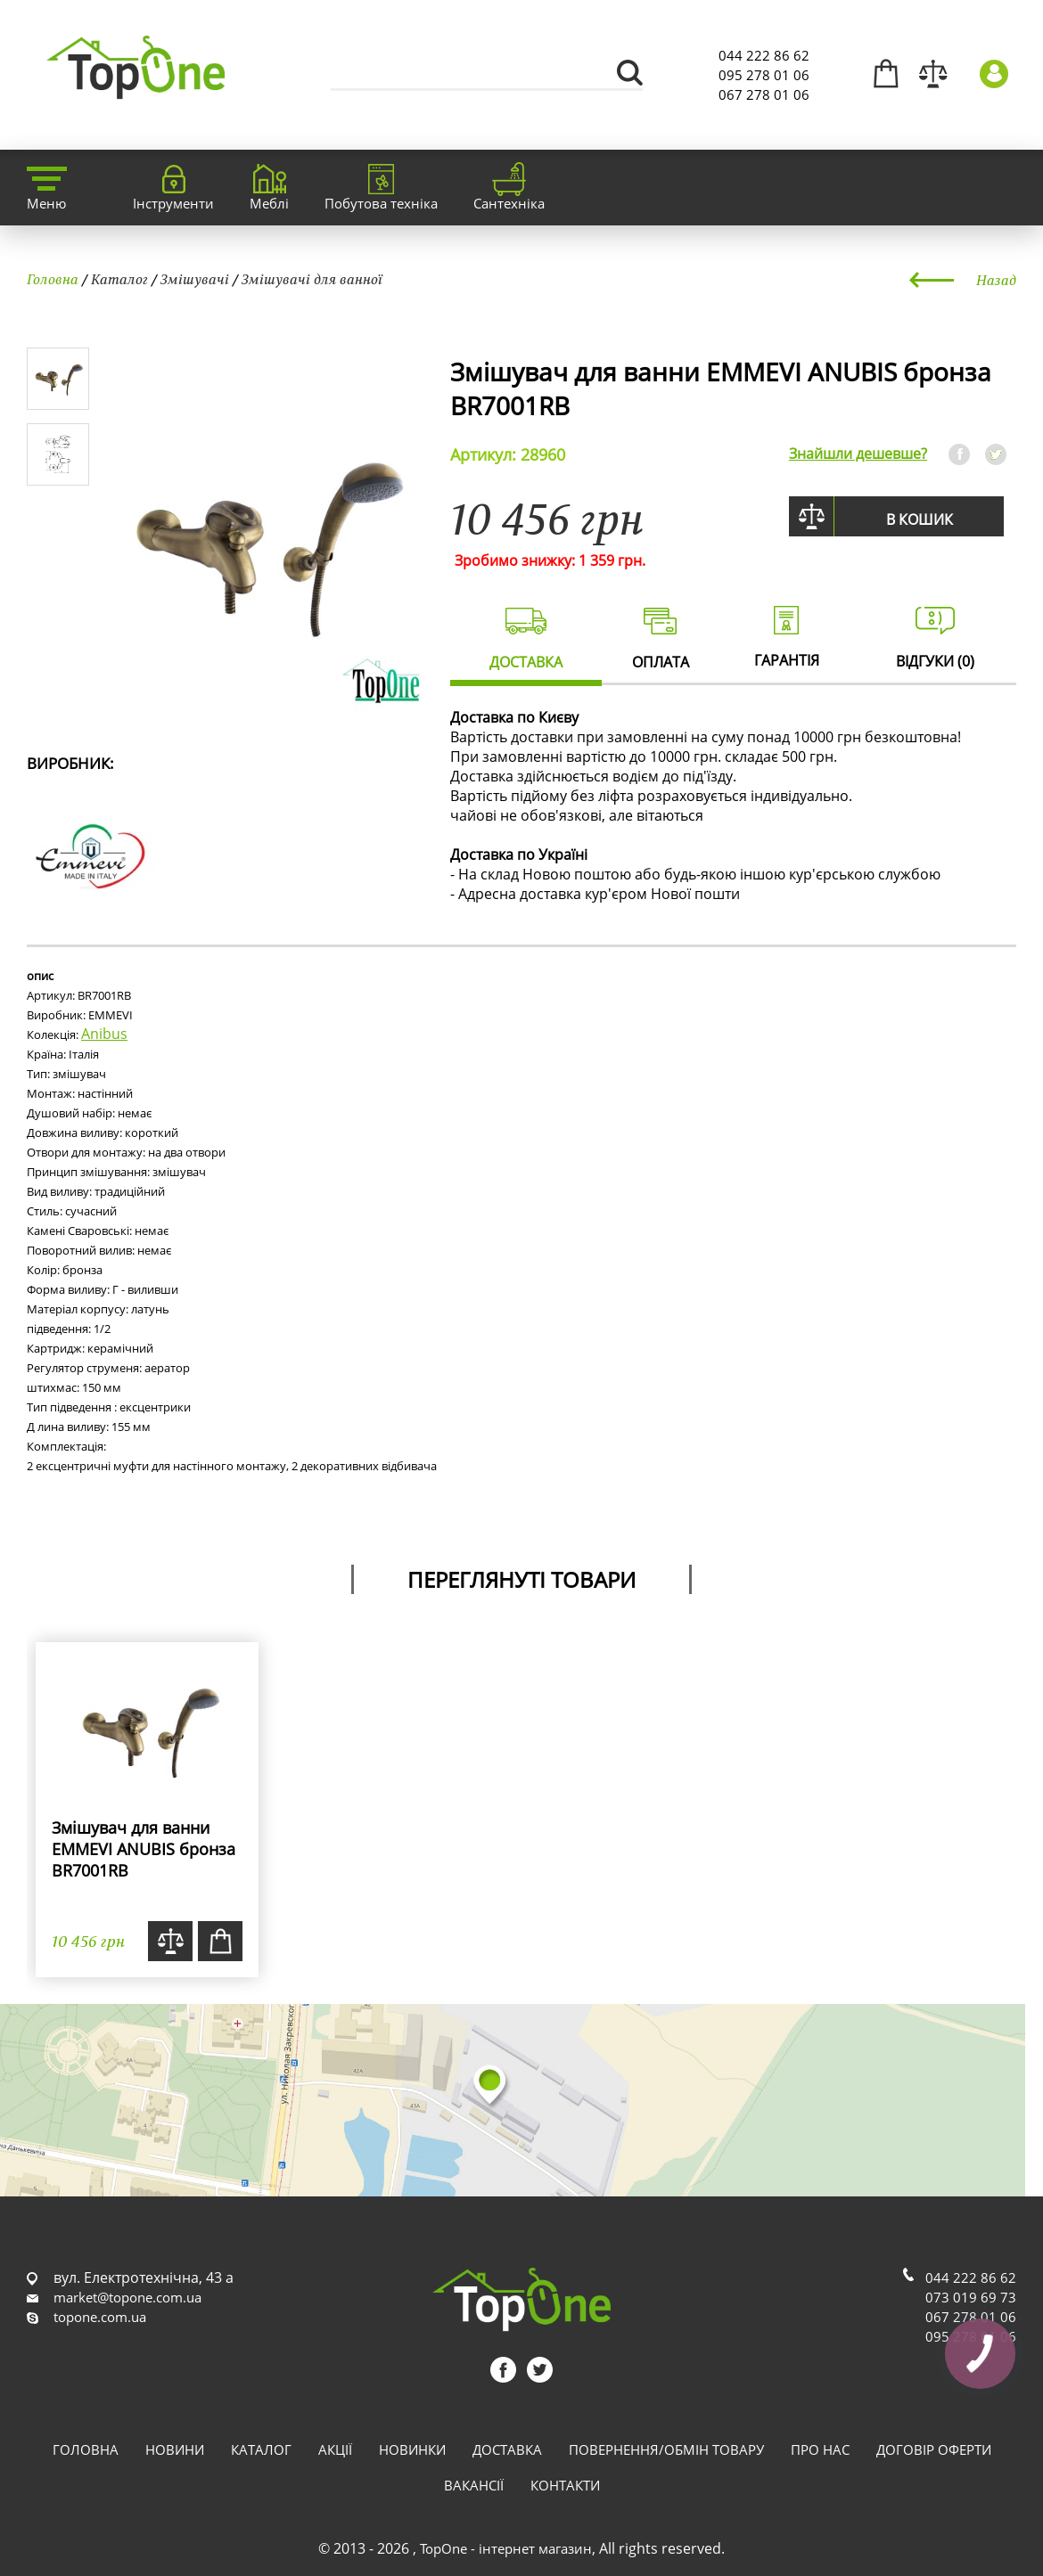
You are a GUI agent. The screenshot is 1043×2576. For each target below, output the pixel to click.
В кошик (919, 519)
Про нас (820, 2449)
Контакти (565, 2485)
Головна (52, 279)
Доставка (507, 2449)
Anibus (104, 1033)
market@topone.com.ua (127, 2297)
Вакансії (474, 2485)
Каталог (119, 279)
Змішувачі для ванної (312, 279)
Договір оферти (933, 2449)
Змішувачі (194, 279)
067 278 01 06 (764, 94)
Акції (335, 2449)
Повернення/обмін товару (666, 2449)
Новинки (412, 2449)
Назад (996, 280)
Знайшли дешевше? (858, 453)
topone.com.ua (99, 2317)
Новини (174, 2449)
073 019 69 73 (970, 2297)
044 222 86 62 (764, 55)
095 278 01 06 (764, 75)
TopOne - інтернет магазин (506, 2548)
